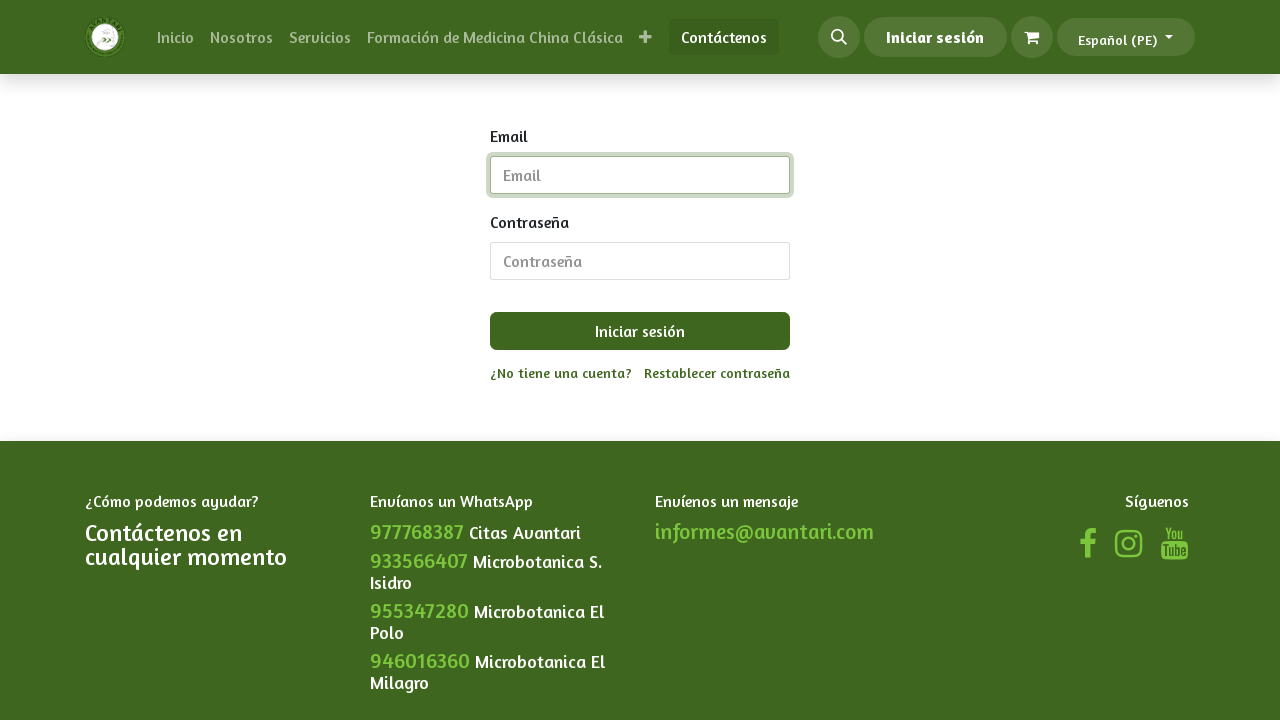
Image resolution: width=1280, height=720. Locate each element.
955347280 (419, 610)
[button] (839, 37)
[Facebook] (1088, 544)
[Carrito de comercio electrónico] (1032, 37)
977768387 (417, 531)
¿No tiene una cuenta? (561, 372)
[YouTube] (1174, 544)
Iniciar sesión (935, 37)
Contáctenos (724, 37)
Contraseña (529, 222)
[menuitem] (175, 37)
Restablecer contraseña (717, 372)
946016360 (420, 660)
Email (509, 136)
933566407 (419, 560)
